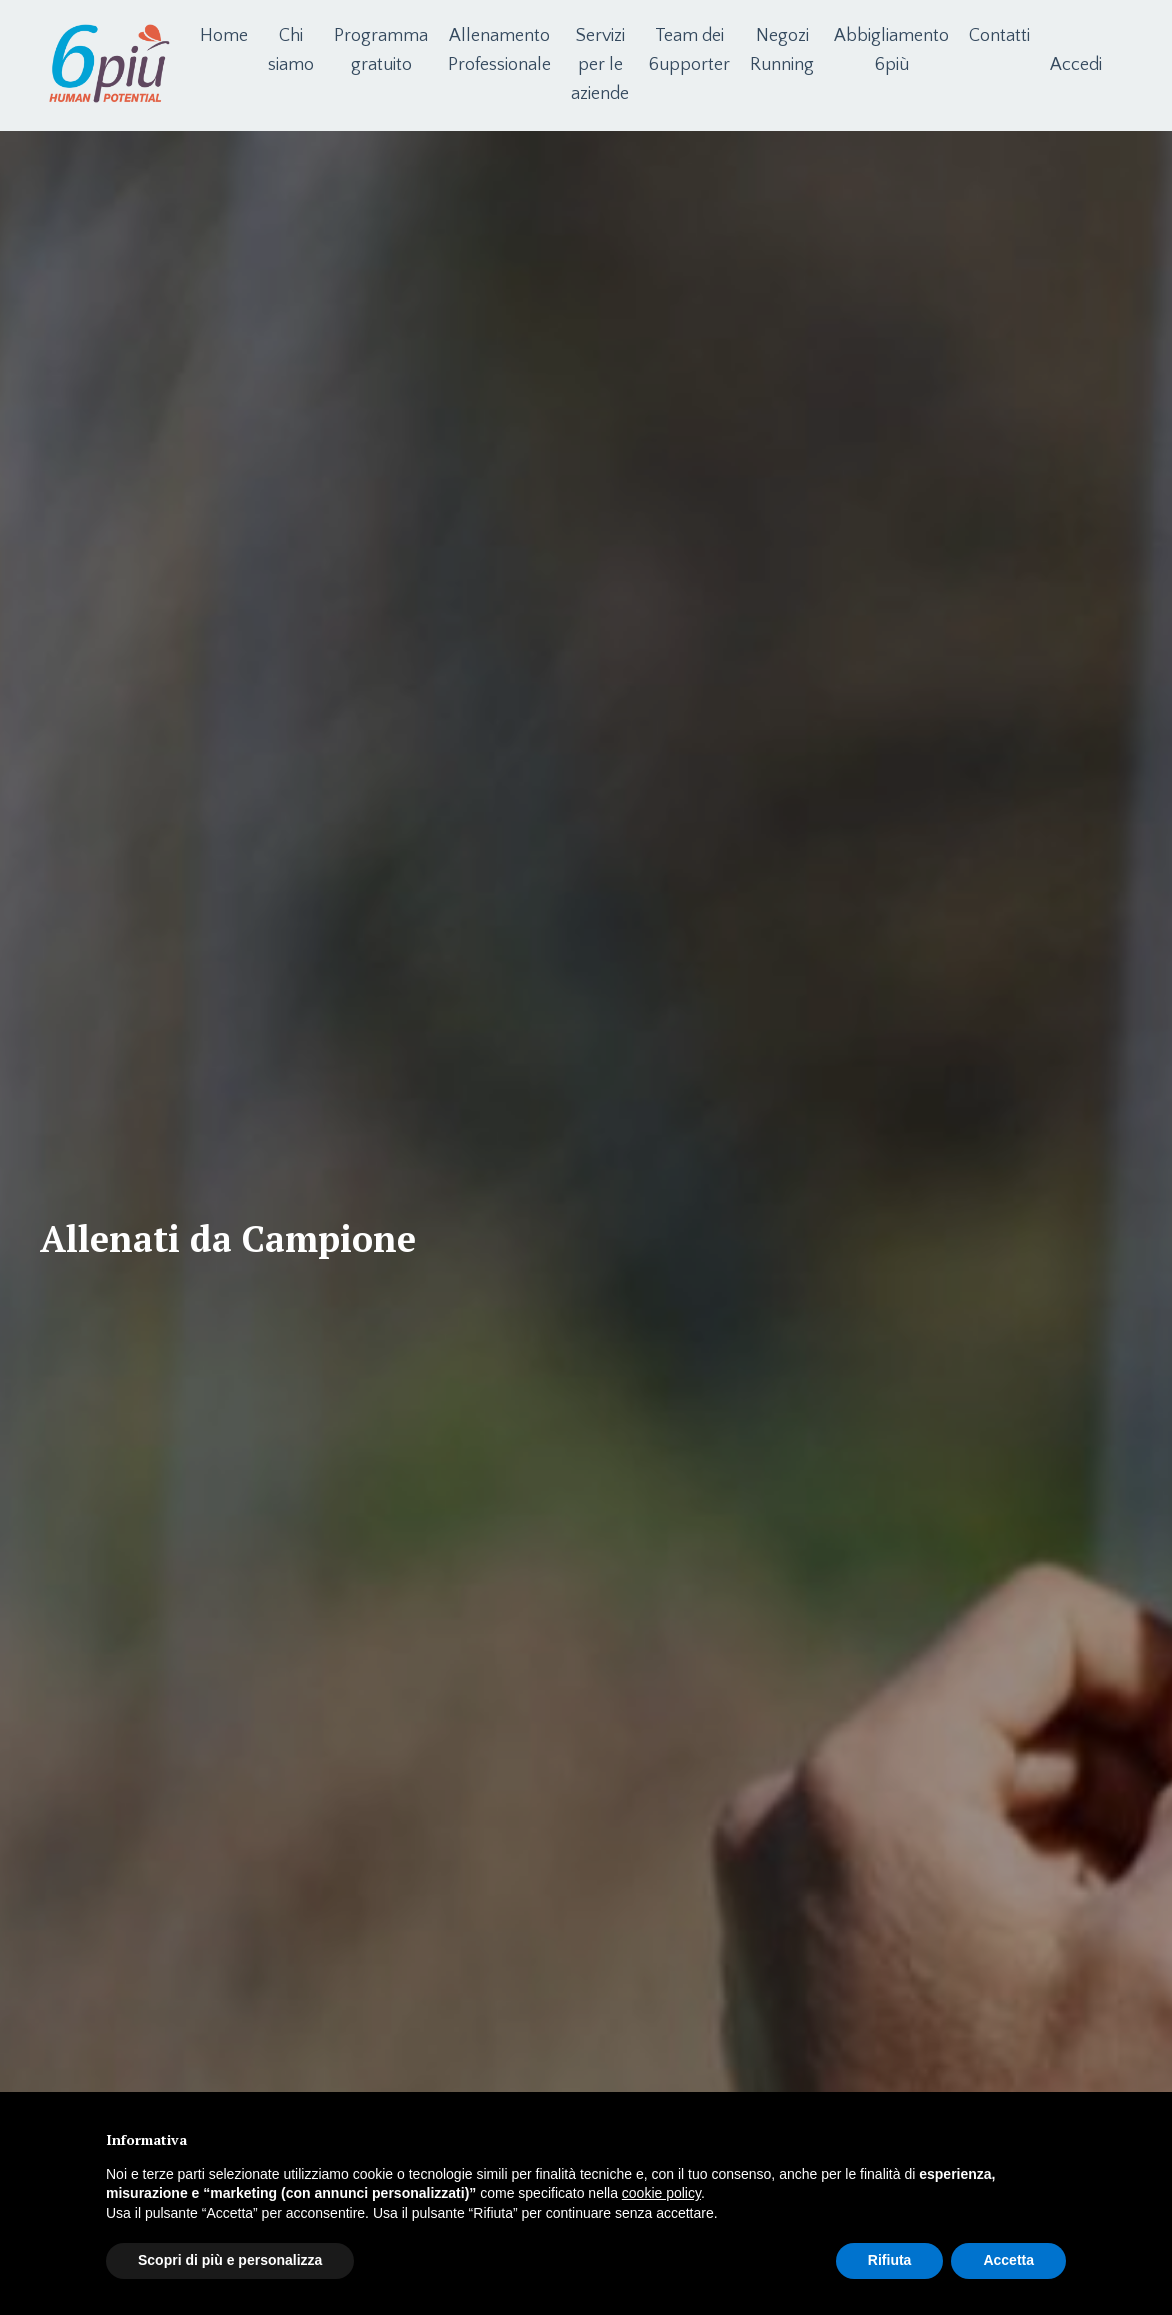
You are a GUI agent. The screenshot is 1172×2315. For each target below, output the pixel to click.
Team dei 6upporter (689, 50)
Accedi (1076, 65)
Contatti (999, 36)
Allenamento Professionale (499, 50)
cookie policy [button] (661, 2193)
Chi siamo (291, 50)
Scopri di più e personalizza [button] (230, 2260)
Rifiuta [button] (890, 2260)
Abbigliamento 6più (891, 50)
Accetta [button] (1008, 2260)
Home (224, 36)
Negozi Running (782, 50)
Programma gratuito (381, 50)
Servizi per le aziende (600, 65)
